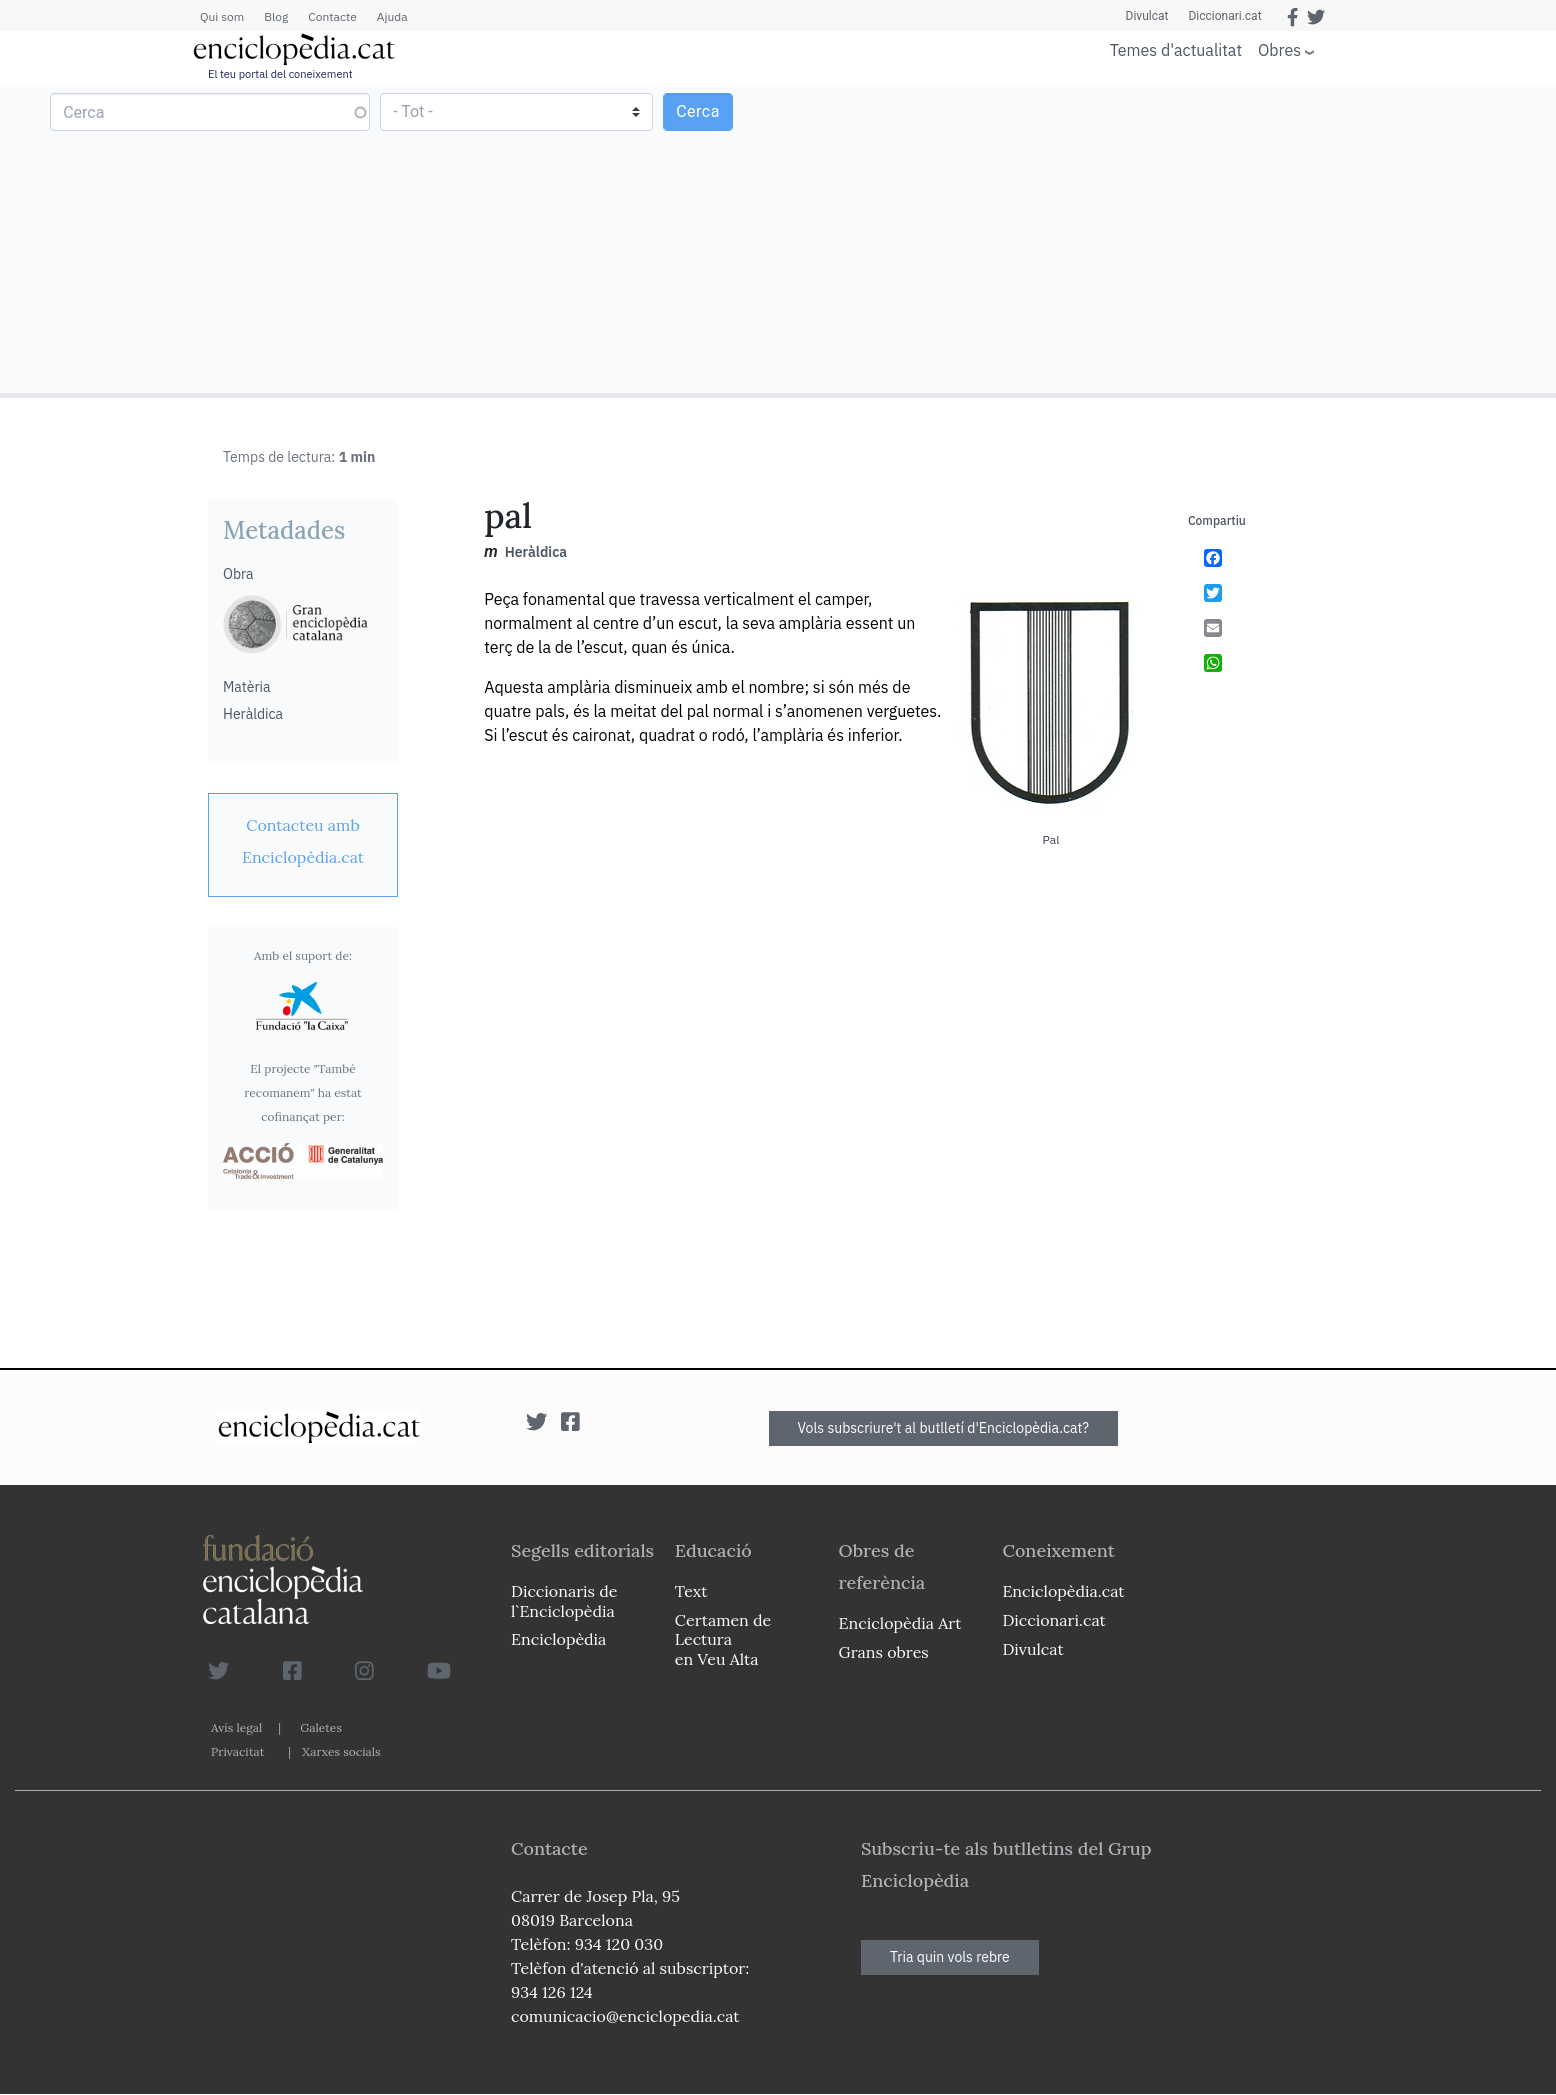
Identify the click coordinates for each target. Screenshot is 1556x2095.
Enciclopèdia (558, 1639)
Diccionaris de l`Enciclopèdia (564, 1600)
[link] (303, 841)
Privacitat (237, 1751)
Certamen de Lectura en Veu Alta (723, 1639)
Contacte (332, 16)
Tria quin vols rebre (950, 1957)
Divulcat (1147, 16)
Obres (1279, 49)
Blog (276, 16)
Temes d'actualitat (1176, 50)
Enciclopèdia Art (900, 1623)
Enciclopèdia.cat (1063, 1591)
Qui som (222, 16)
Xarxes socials (341, 1751)
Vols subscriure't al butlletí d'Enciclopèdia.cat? (944, 1428)
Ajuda (392, 16)
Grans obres (884, 1652)
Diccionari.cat (1224, 16)
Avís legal (236, 1727)
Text (691, 1591)
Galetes (321, 1727)
